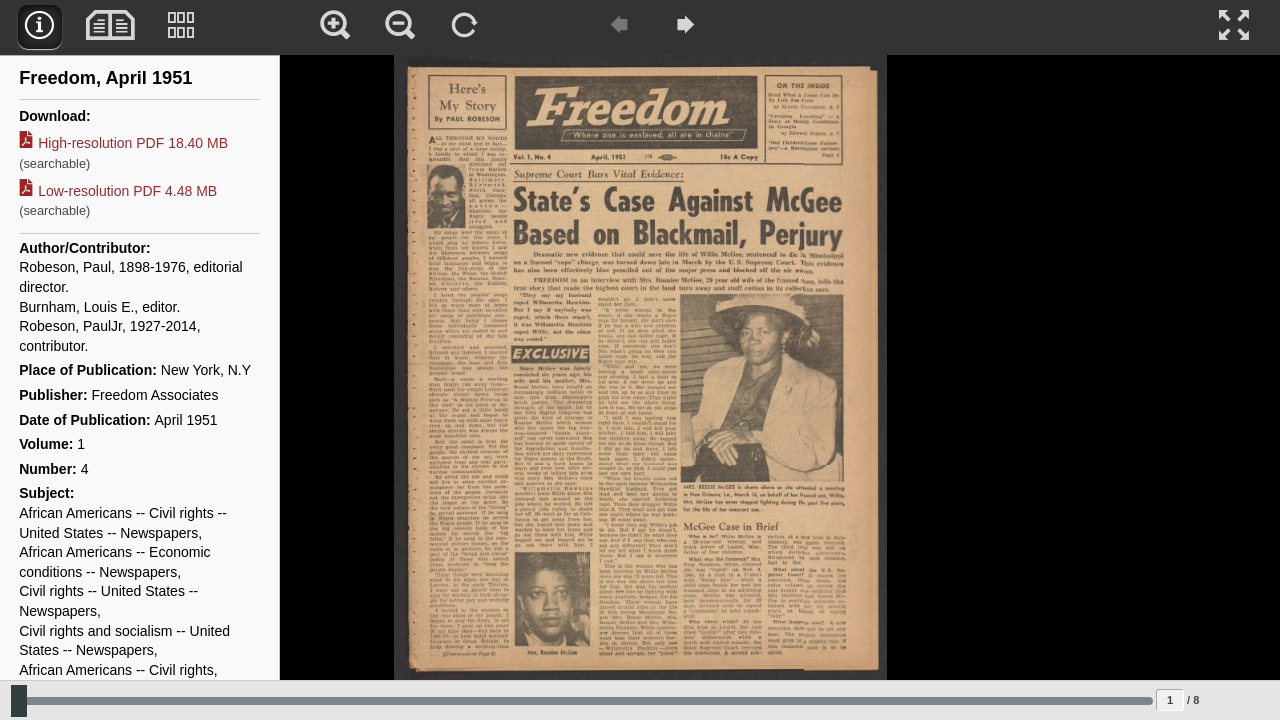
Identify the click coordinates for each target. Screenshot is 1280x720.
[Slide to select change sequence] (582, 701)
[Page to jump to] (1170, 700)
